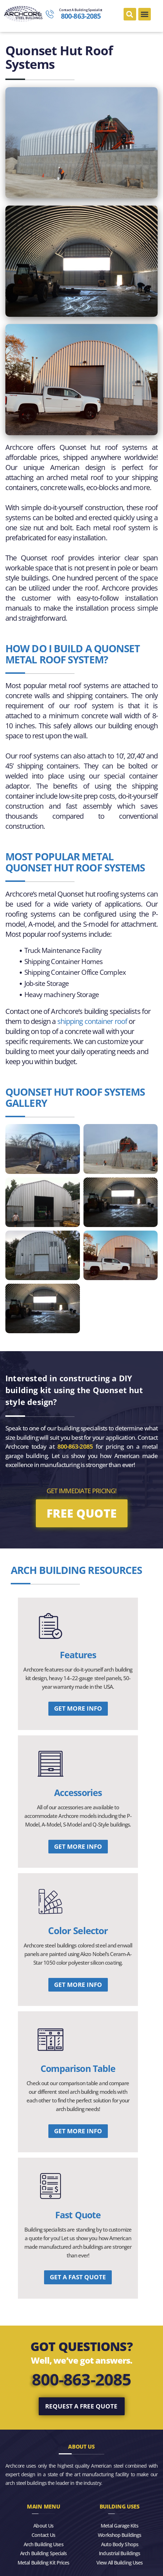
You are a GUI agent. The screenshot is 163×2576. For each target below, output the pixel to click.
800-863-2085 (81, 2379)
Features (78, 1655)
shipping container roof (92, 1021)
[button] (130, 14)
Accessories (78, 1792)
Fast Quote (78, 2215)
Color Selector (78, 1930)
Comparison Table (78, 2068)
